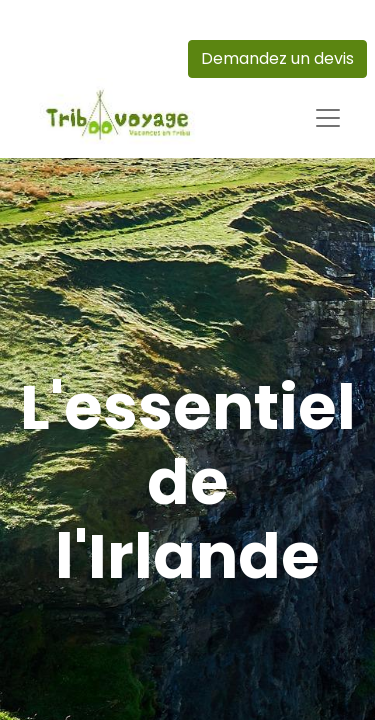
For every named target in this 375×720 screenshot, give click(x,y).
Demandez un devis (277, 58)
